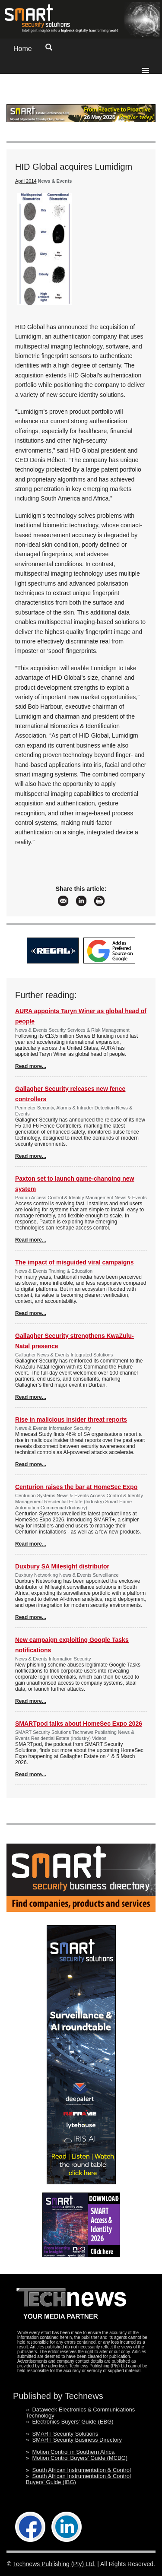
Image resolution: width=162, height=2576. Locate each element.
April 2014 (26, 181)
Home (22, 48)
